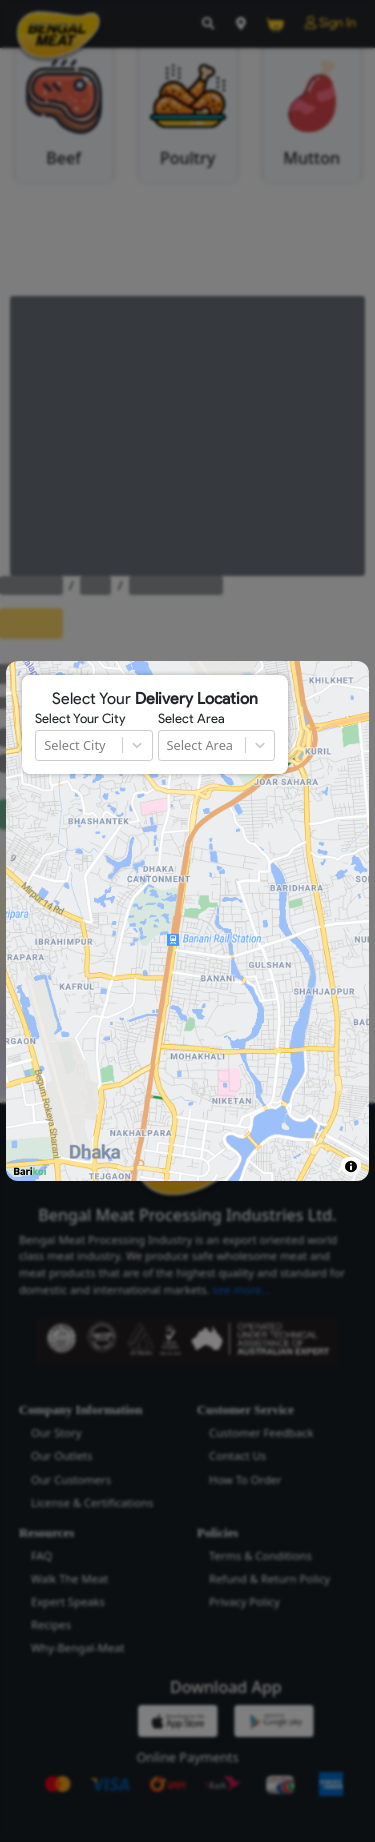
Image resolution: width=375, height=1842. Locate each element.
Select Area (191, 719)
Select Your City (80, 719)
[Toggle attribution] (350, 1166)
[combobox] (45, 745)
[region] (187, 921)
